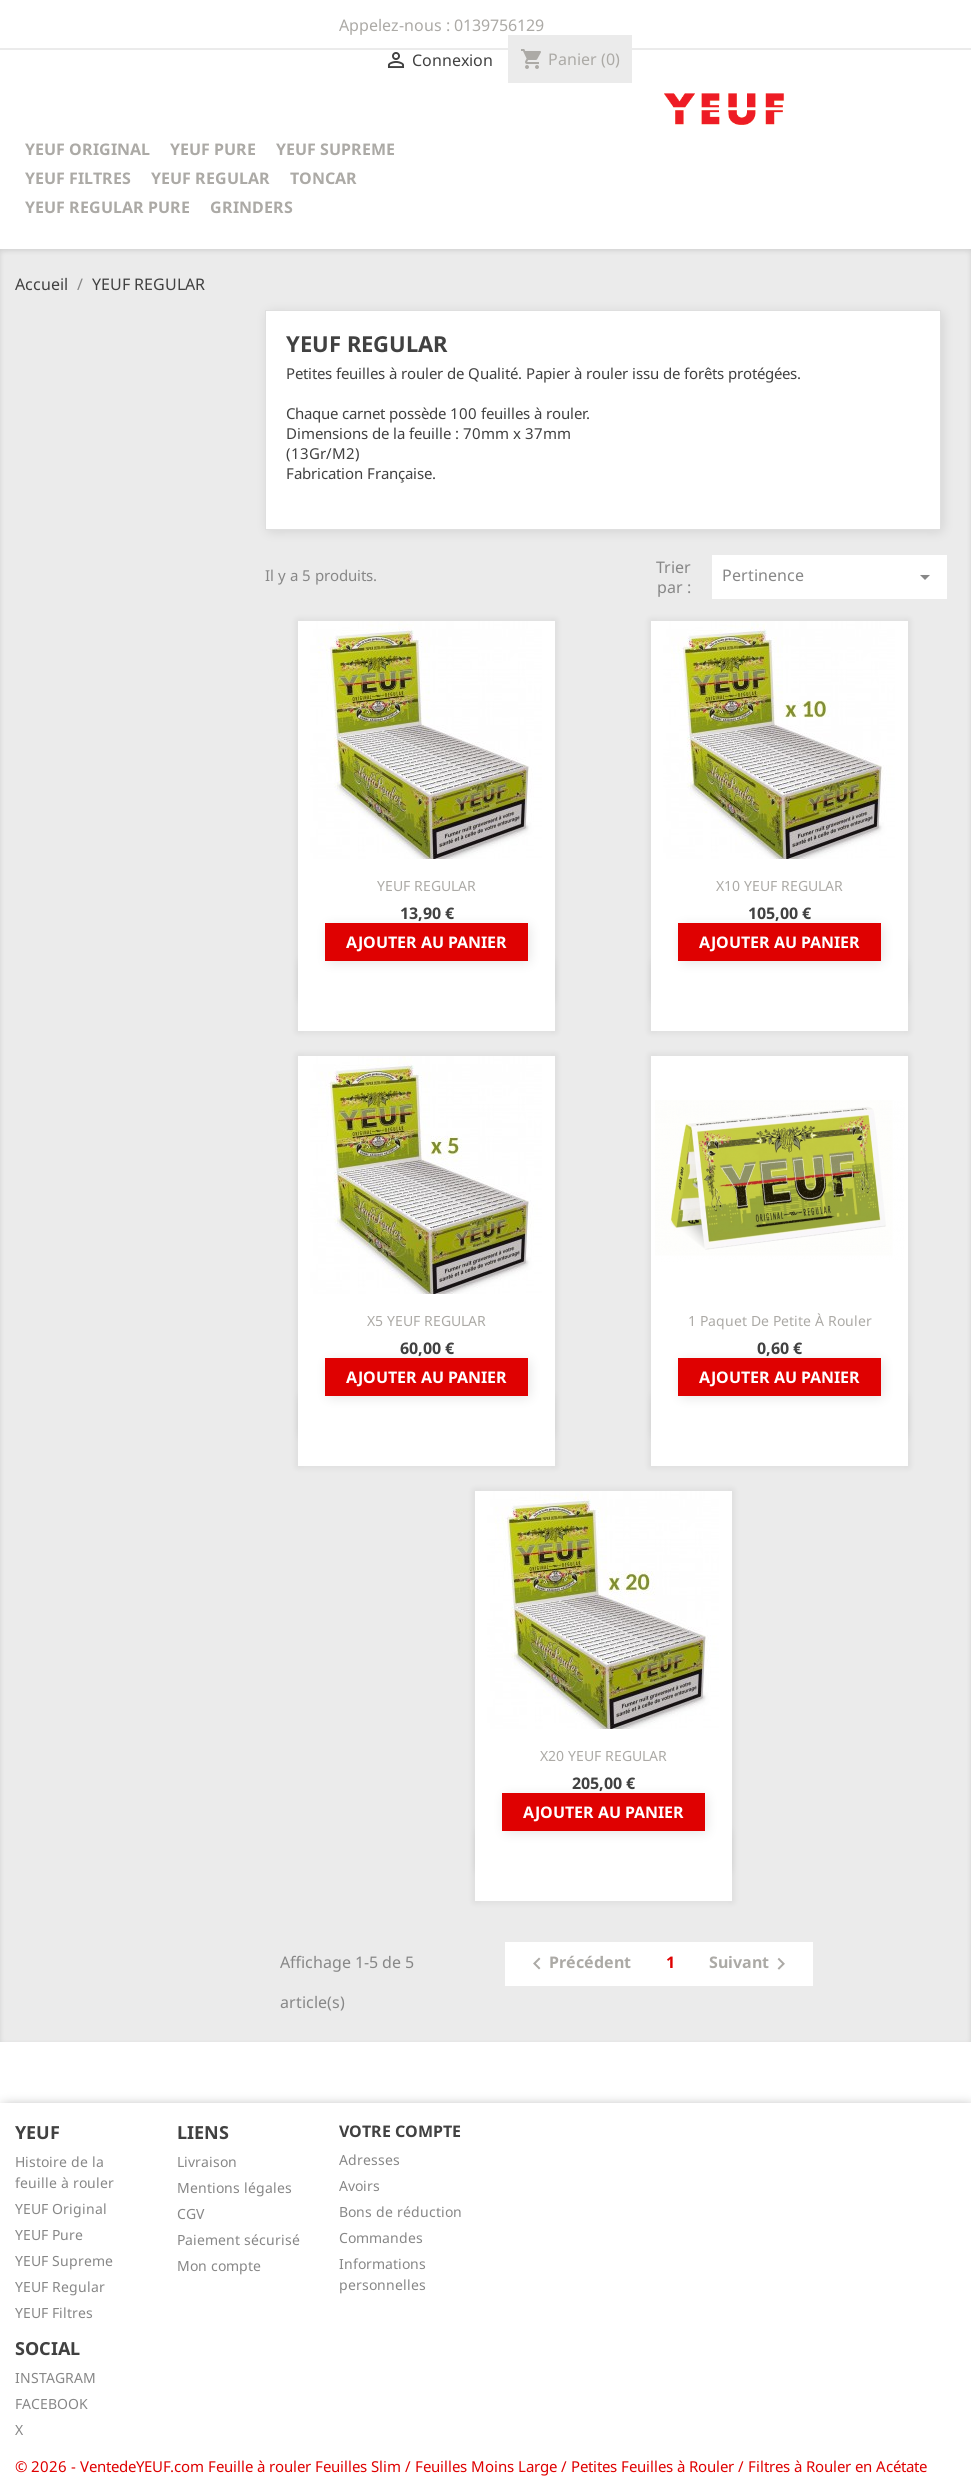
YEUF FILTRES (78, 178)
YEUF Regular (60, 2286)
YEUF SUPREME (335, 149)
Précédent (578, 1964)
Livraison (207, 2161)
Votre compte (400, 2131)
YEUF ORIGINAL (87, 149)
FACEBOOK (51, 2403)
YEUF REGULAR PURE (107, 207)
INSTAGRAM (55, 2377)
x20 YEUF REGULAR (603, 1755)
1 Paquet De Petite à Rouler (780, 1320)
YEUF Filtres (54, 2312)
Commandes (381, 2237)
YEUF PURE (213, 149)
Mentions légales (234, 2187)
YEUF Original (61, 2208)
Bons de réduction (400, 2211)
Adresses (369, 2159)
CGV (190, 2213)
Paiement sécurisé (238, 2239)
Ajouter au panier (426, 942)
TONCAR (323, 178)
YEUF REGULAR (210, 178)
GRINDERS (251, 207)
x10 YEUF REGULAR (779, 885)
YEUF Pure (49, 2234)
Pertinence (829, 576)
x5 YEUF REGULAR (426, 1320)
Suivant (751, 1964)
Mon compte (219, 2265)
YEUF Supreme (64, 2260)
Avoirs (359, 2185)
